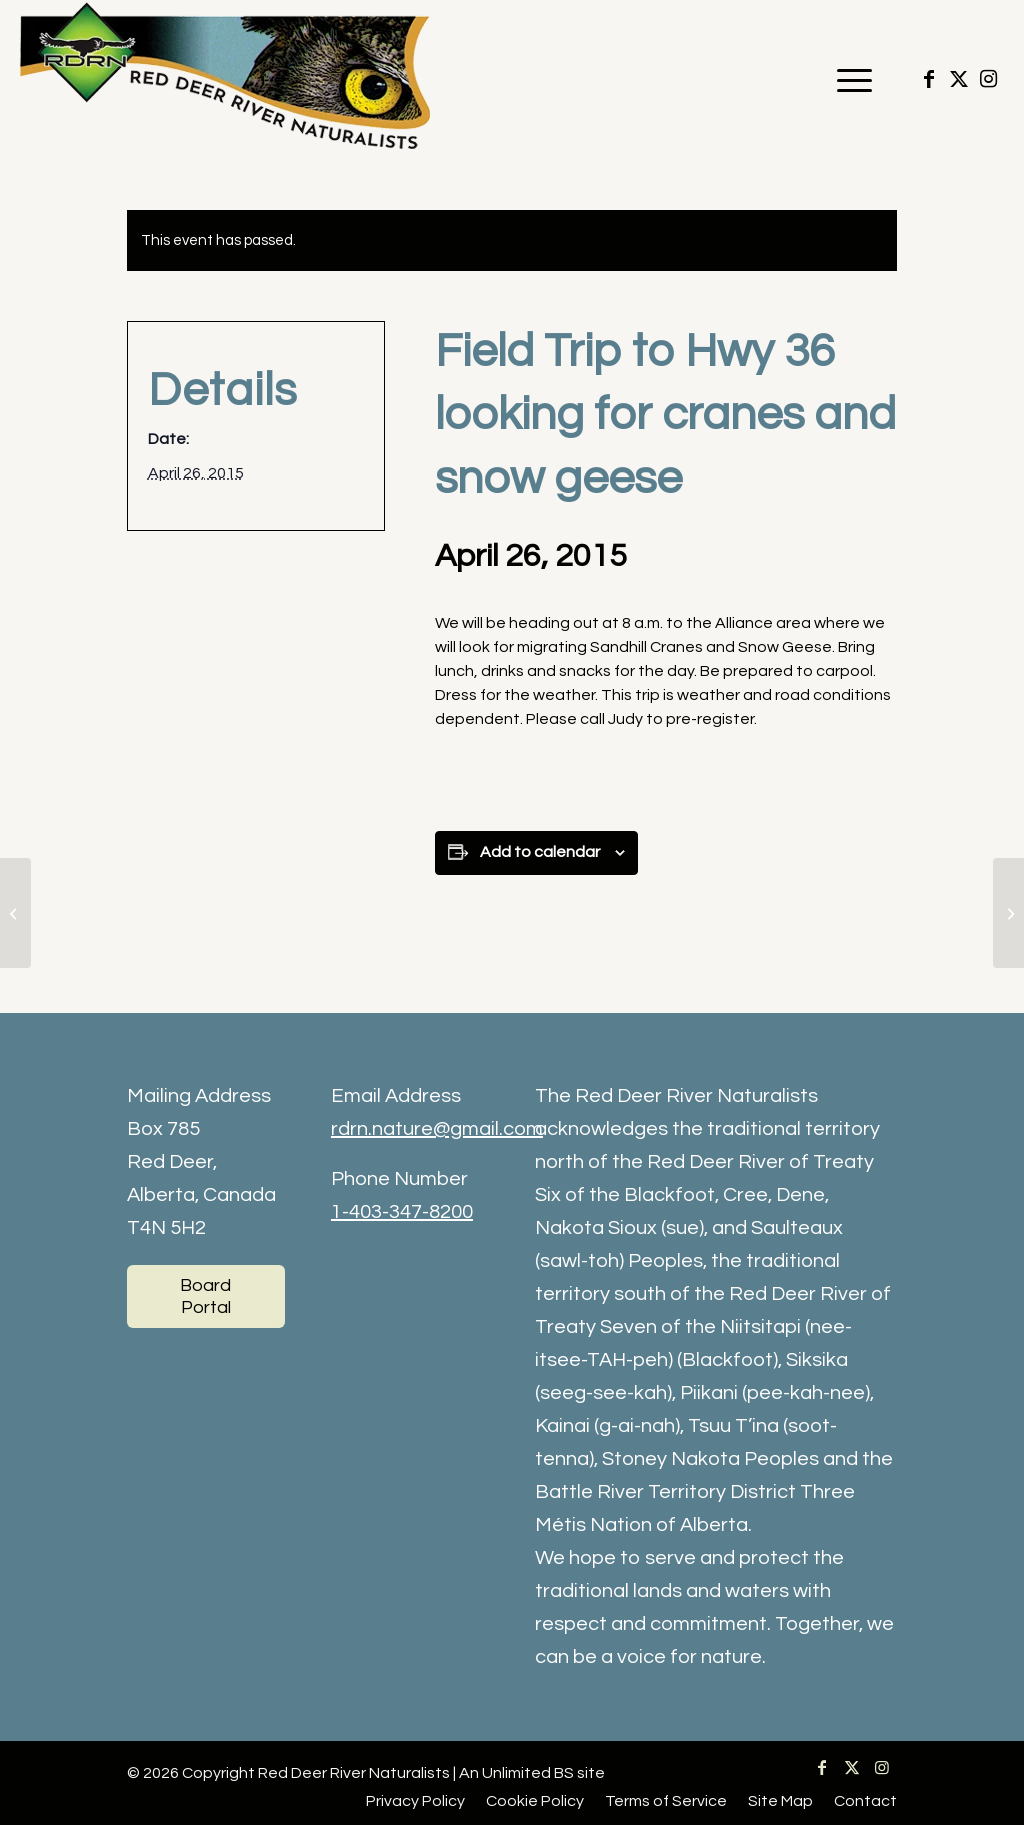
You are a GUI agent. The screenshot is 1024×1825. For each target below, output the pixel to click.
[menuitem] (848, 80)
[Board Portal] (206, 1296)
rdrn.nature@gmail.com (437, 1129)
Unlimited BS (528, 1773)
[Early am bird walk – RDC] (1008, 913)
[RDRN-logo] (230, 80)
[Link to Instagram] (989, 79)
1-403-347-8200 (402, 1212)
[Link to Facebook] (929, 79)
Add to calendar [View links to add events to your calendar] (540, 852)
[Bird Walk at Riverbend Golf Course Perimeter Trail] (15, 913)
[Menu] (848, 80)
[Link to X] (959, 79)
